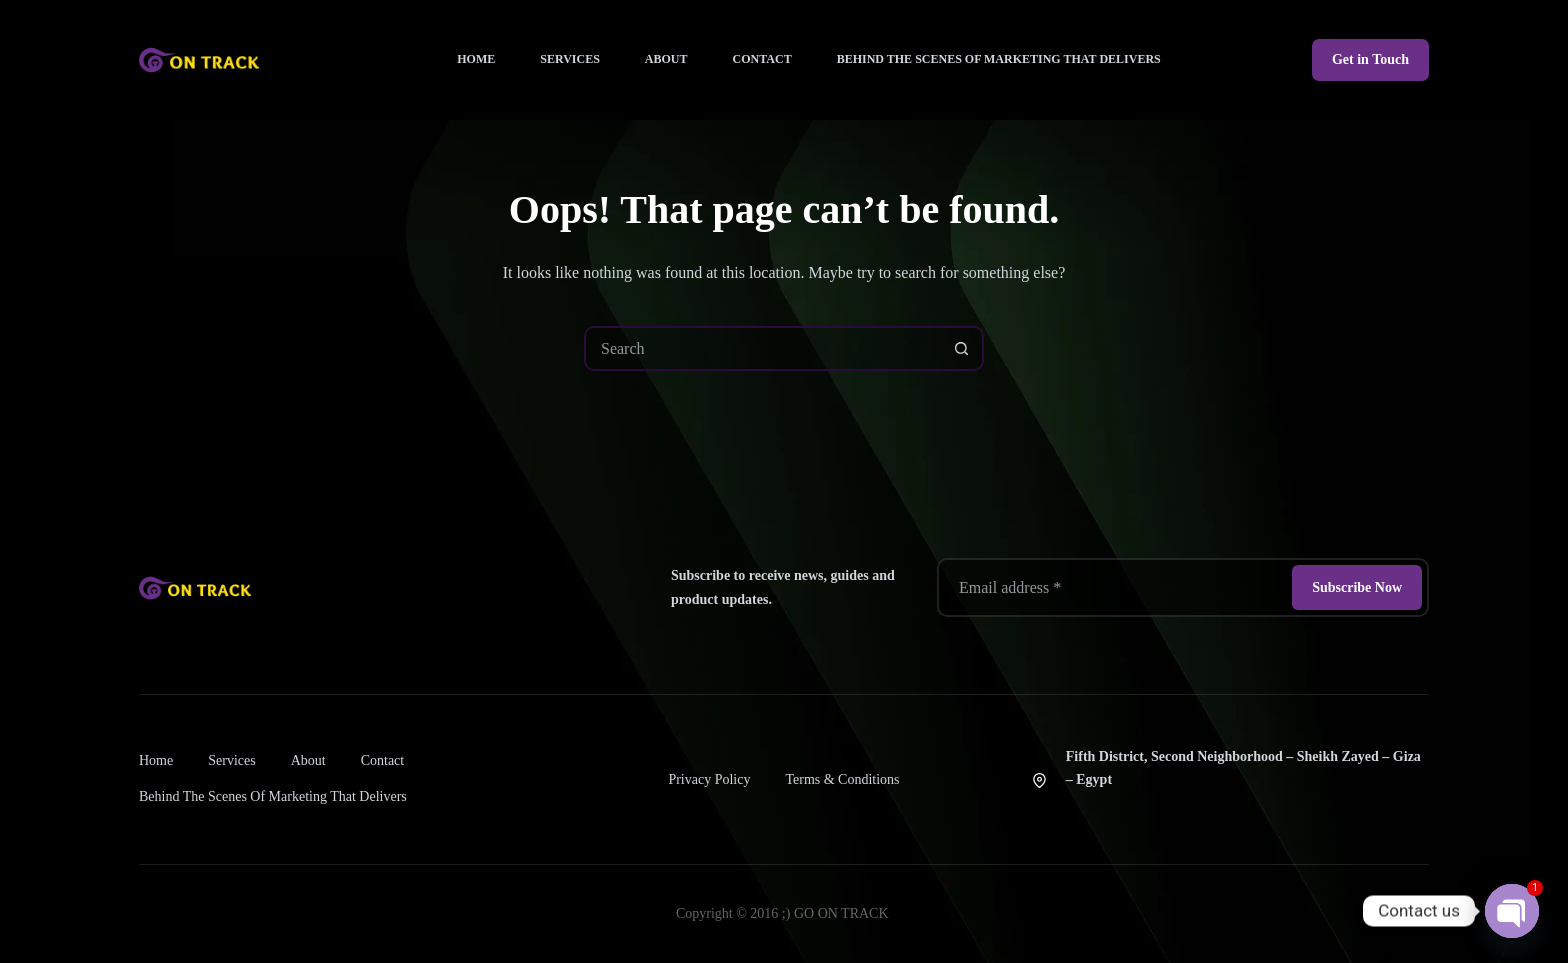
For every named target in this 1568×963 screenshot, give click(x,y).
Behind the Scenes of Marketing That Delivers (999, 59)
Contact (762, 59)
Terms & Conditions (842, 779)
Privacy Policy (709, 779)
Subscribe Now (1357, 587)
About (666, 59)
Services (570, 59)
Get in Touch (1370, 59)
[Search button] (961, 348)
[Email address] (1113, 587)
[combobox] (763, 348)
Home (476, 59)
